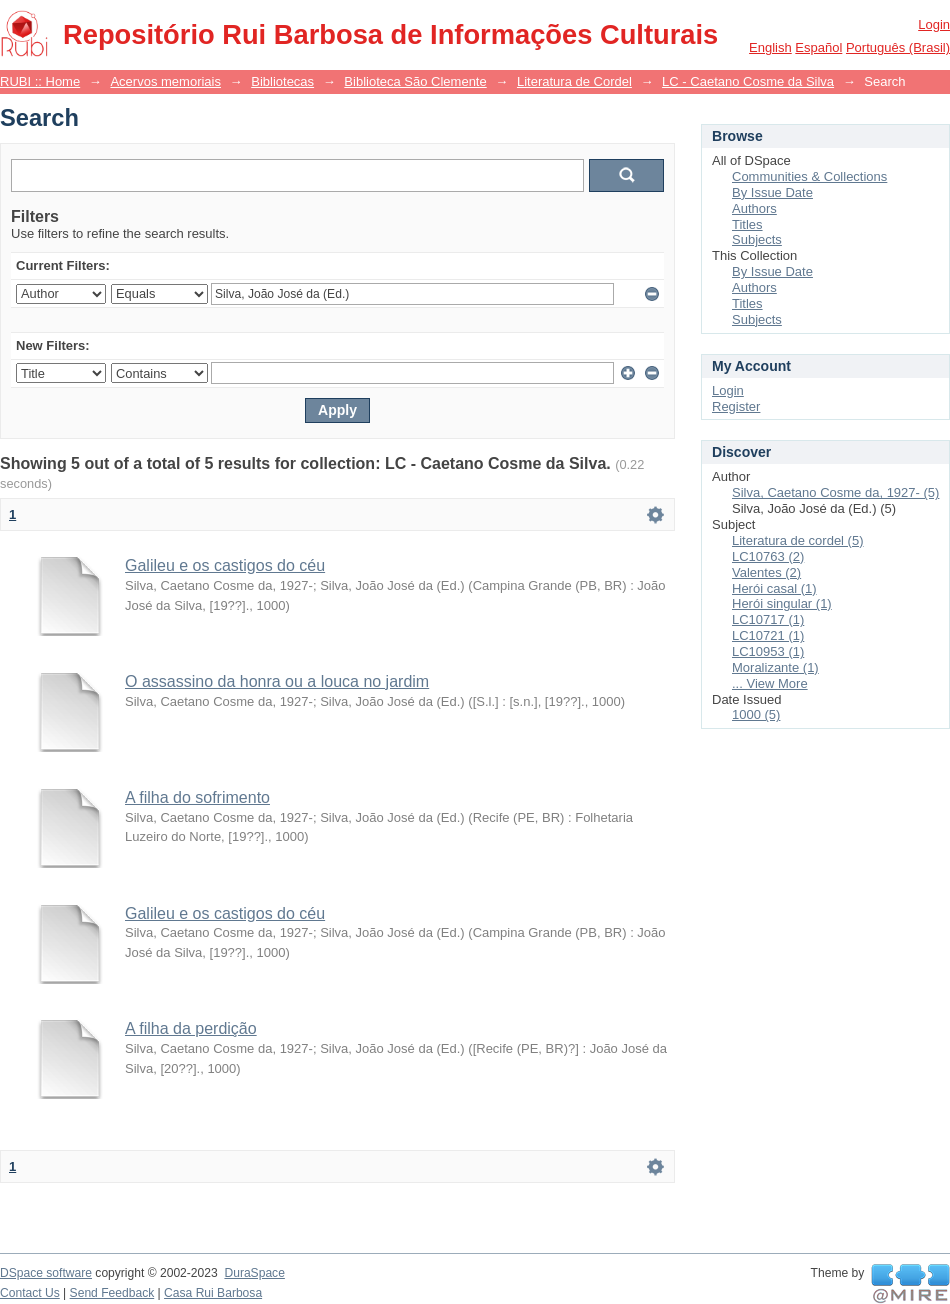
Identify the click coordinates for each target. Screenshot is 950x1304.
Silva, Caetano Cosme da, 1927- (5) (835, 492)
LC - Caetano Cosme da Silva (748, 81)
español (818, 47)
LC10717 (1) (768, 619)
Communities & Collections (809, 176)
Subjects (757, 239)
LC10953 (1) (768, 651)
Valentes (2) (766, 572)
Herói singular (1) (782, 603)
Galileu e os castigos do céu (225, 565)
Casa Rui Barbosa (213, 1293)
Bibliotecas (282, 81)
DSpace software (46, 1273)
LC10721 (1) (768, 635)
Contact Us (30, 1293)
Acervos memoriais (165, 81)
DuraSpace (254, 1273)
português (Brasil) (898, 47)
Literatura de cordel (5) (798, 540)
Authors (754, 208)
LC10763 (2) (768, 556)
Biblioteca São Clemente (415, 81)
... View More (770, 683)
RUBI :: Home (40, 81)
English (770, 47)
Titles (747, 224)
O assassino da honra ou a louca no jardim (277, 681)
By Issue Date (772, 192)
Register (736, 406)
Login (934, 24)
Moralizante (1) (775, 667)
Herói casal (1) (774, 588)
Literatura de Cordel (574, 81)
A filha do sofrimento (197, 797)
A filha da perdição (191, 1028)
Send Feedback (112, 1293)
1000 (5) (756, 714)
